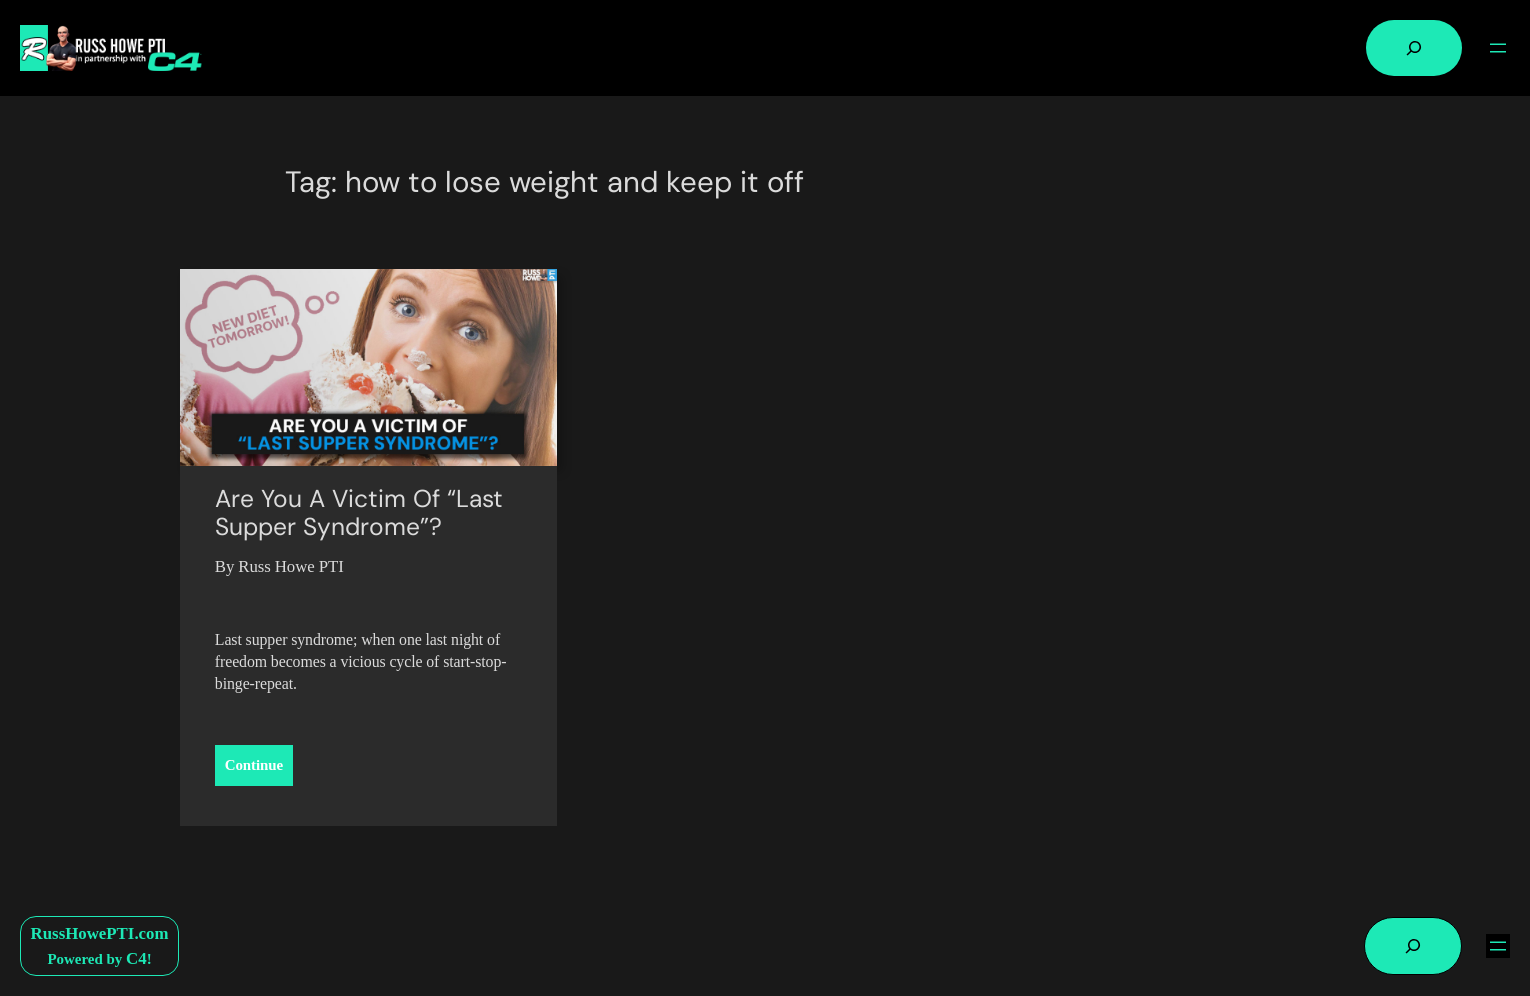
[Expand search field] (1414, 48)
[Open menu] (1498, 48)
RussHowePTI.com (100, 933)
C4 (136, 958)
